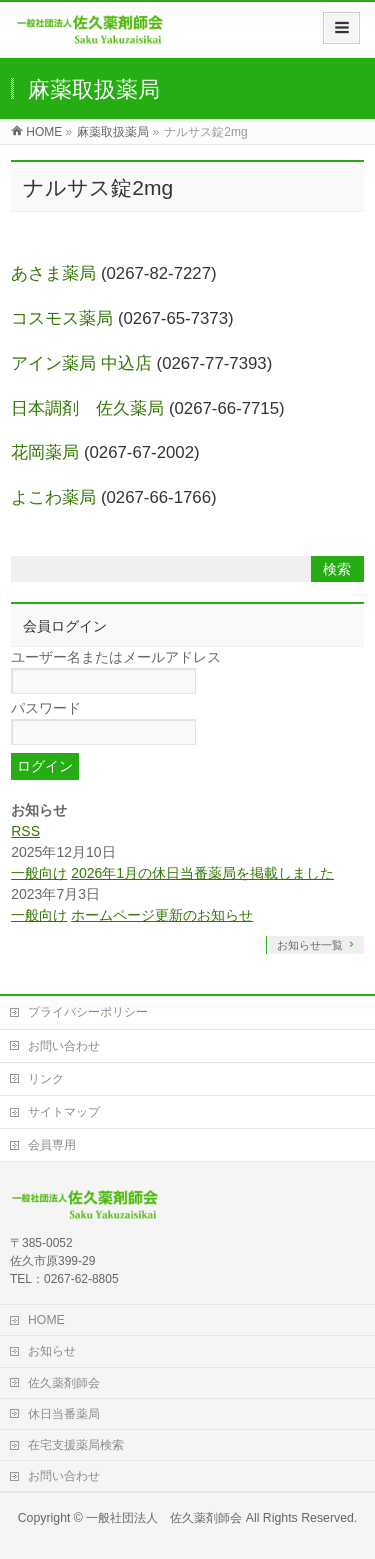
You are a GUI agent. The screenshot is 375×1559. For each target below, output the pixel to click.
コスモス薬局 (62, 318)
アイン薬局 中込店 (81, 363)
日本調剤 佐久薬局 (87, 408)
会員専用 (52, 1145)
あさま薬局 (53, 273)
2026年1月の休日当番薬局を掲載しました (202, 873)
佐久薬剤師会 (64, 1383)
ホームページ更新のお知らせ (162, 915)
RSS (25, 831)
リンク (46, 1079)
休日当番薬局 (64, 1414)
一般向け (39, 873)
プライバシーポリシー (88, 1012)
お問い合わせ (64, 1046)
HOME (46, 1320)
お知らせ (52, 1351)
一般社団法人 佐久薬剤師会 (164, 1518)
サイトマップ (64, 1112)
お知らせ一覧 (310, 945)
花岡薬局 (45, 452)
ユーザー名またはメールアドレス (116, 657)
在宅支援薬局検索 (76, 1445)
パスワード (46, 708)
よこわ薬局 (53, 497)
